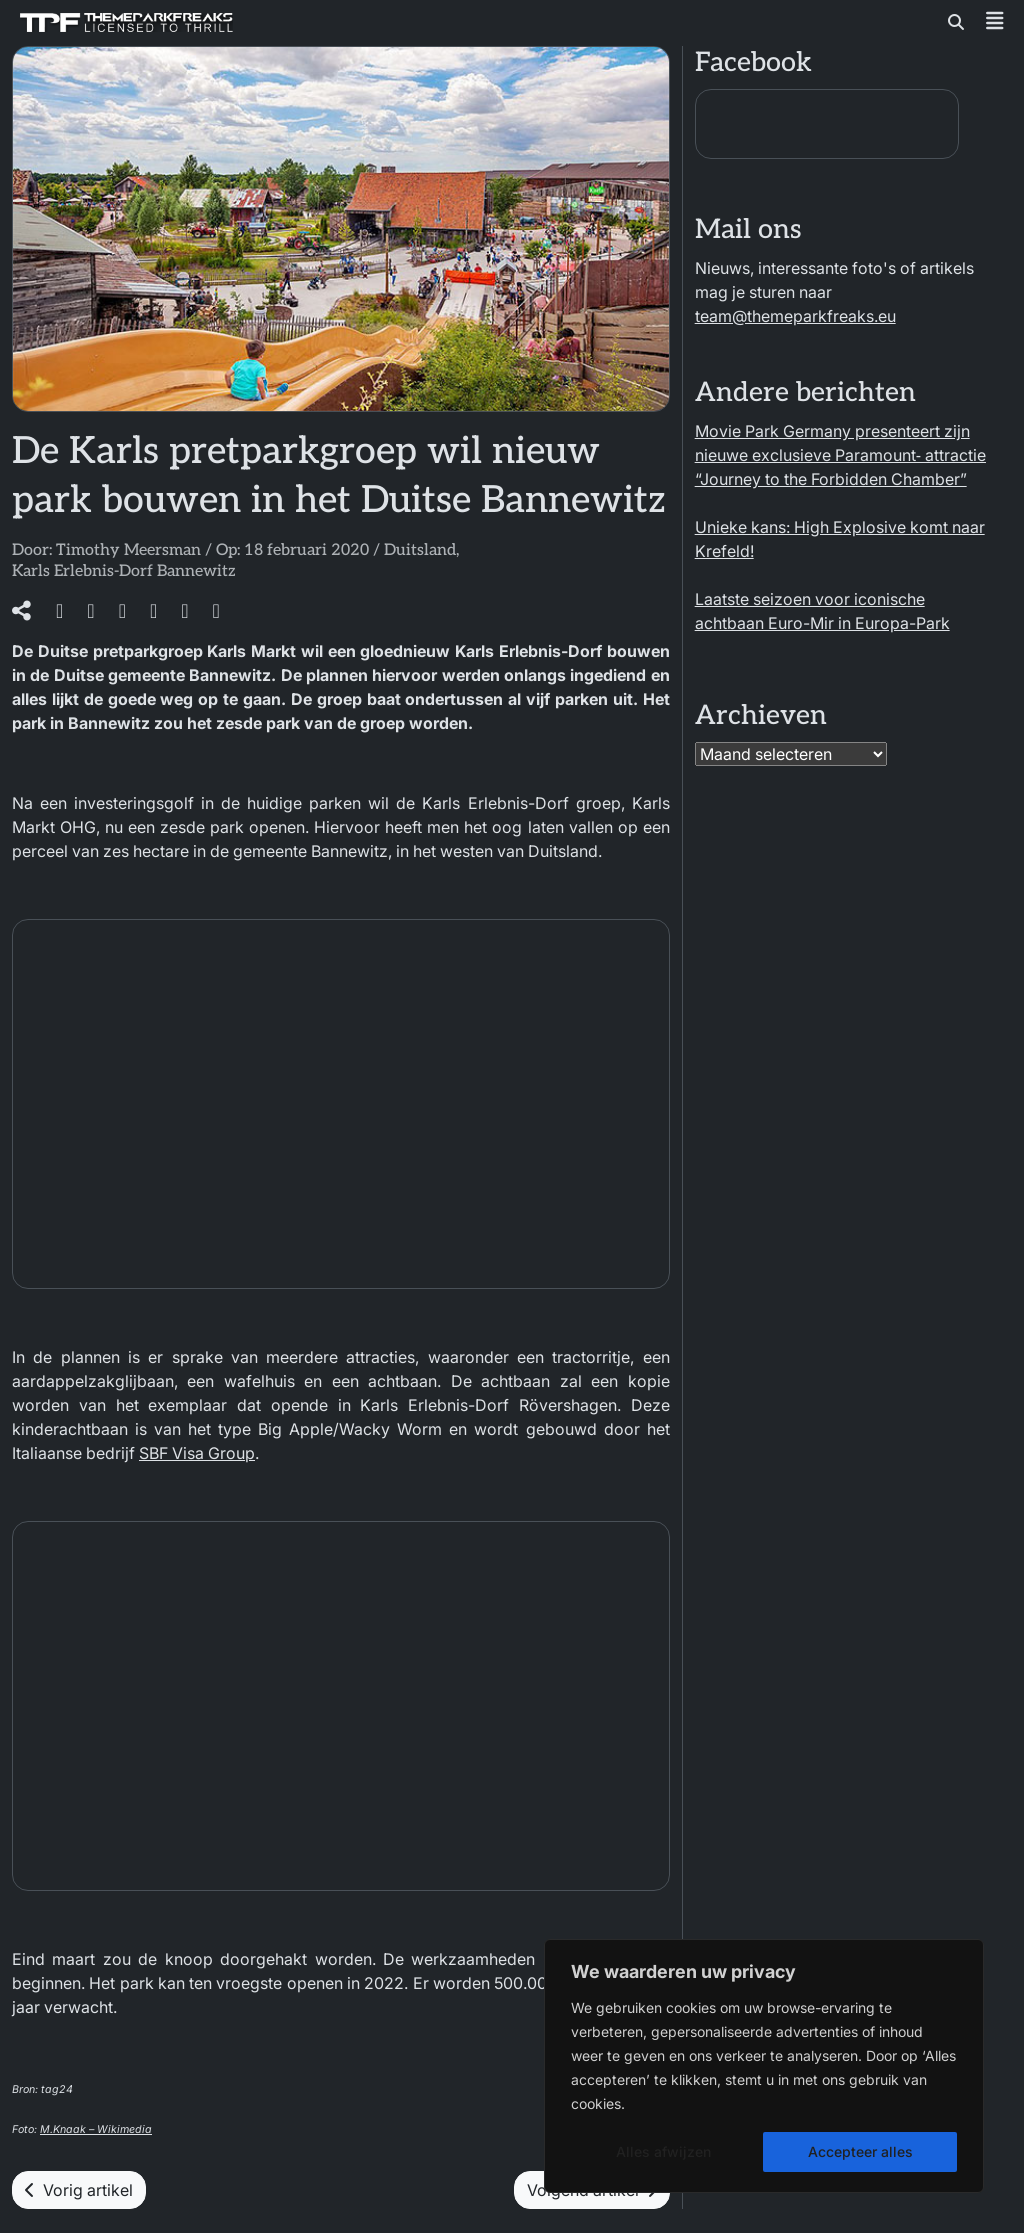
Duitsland (420, 550)
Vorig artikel (79, 2190)
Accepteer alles (860, 2151)
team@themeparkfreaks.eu (795, 316)
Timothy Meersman (128, 550)
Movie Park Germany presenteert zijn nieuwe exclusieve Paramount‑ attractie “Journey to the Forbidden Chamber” (840, 455)
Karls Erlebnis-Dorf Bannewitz (124, 571)
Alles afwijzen (663, 2151)
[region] (764, 2066)
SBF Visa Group (197, 1453)
